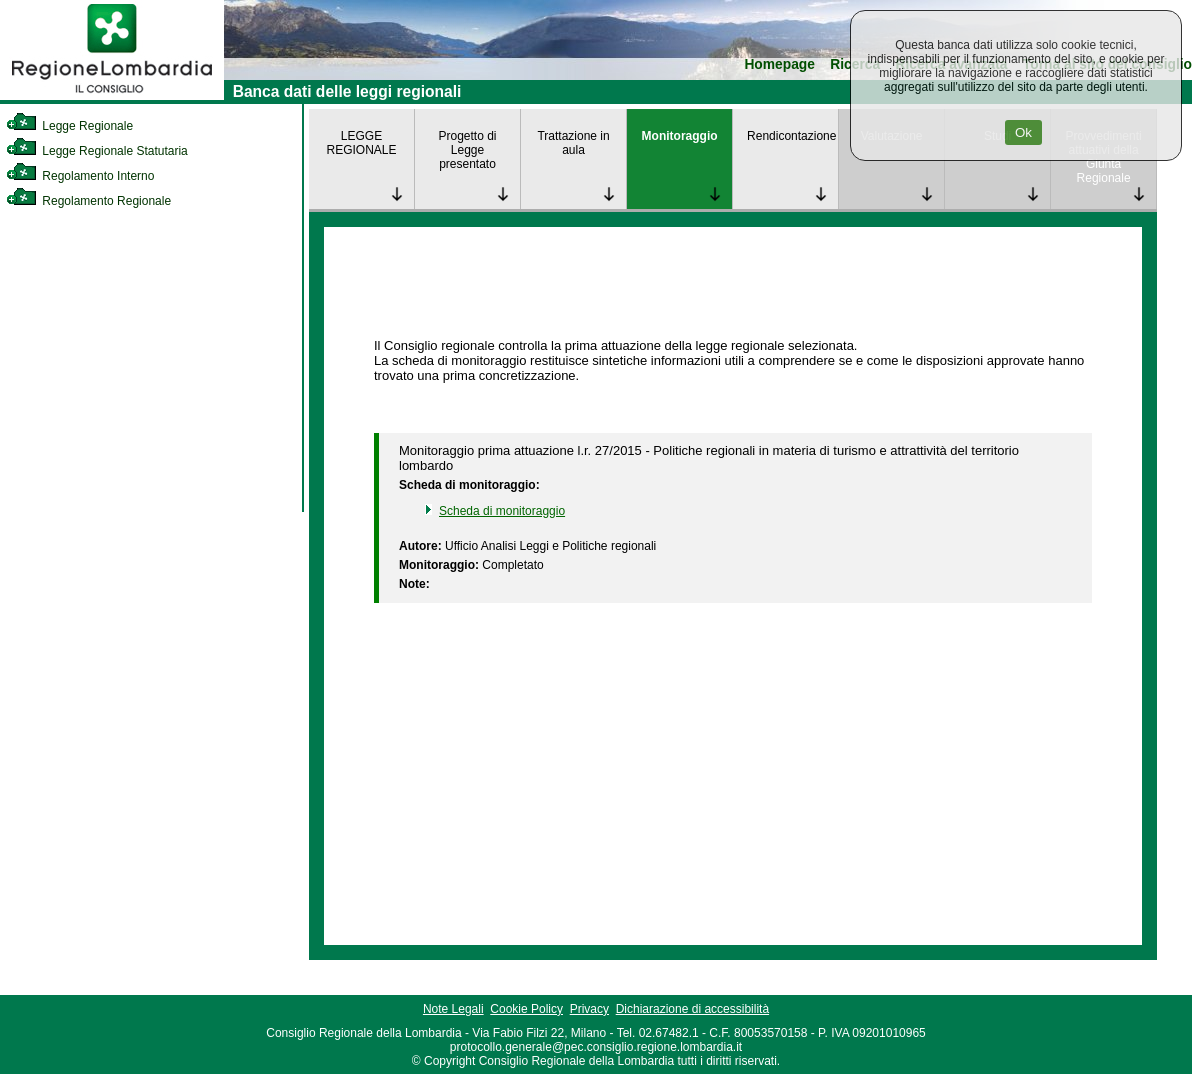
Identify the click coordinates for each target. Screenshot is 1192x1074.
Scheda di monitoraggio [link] (502, 511)
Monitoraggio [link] (680, 136)
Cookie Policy (526, 1009)
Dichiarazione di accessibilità (692, 1009)
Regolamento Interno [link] (80, 176)
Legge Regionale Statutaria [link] (97, 151)
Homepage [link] (779, 64)
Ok (1023, 132)
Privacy (589, 1009)
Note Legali (453, 1009)
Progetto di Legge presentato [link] (468, 150)
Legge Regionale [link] (69, 126)
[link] (112, 96)
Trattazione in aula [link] (573, 143)
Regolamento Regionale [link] (88, 201)
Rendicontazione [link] (791, 136)
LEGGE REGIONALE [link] (361, 143)
